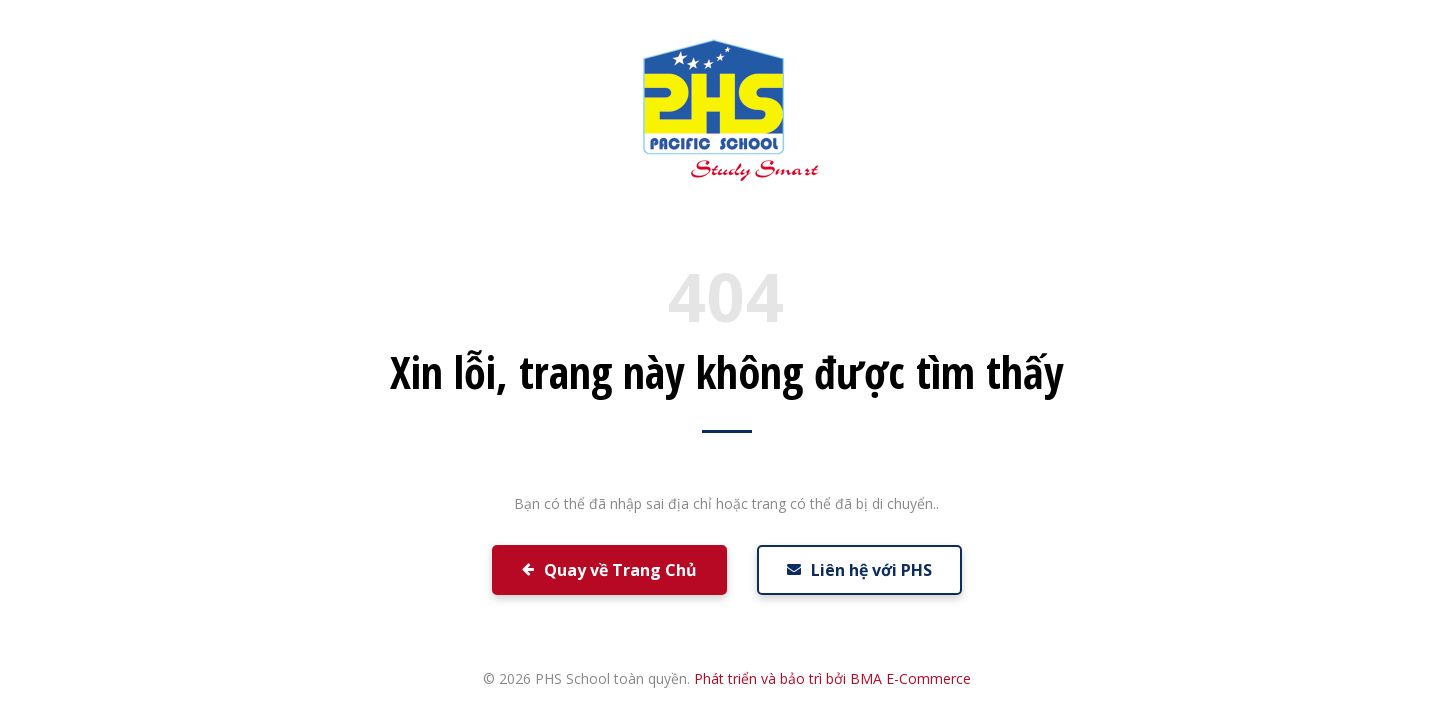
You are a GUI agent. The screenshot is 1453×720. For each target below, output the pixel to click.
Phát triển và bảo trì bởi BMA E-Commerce (832, 678)
